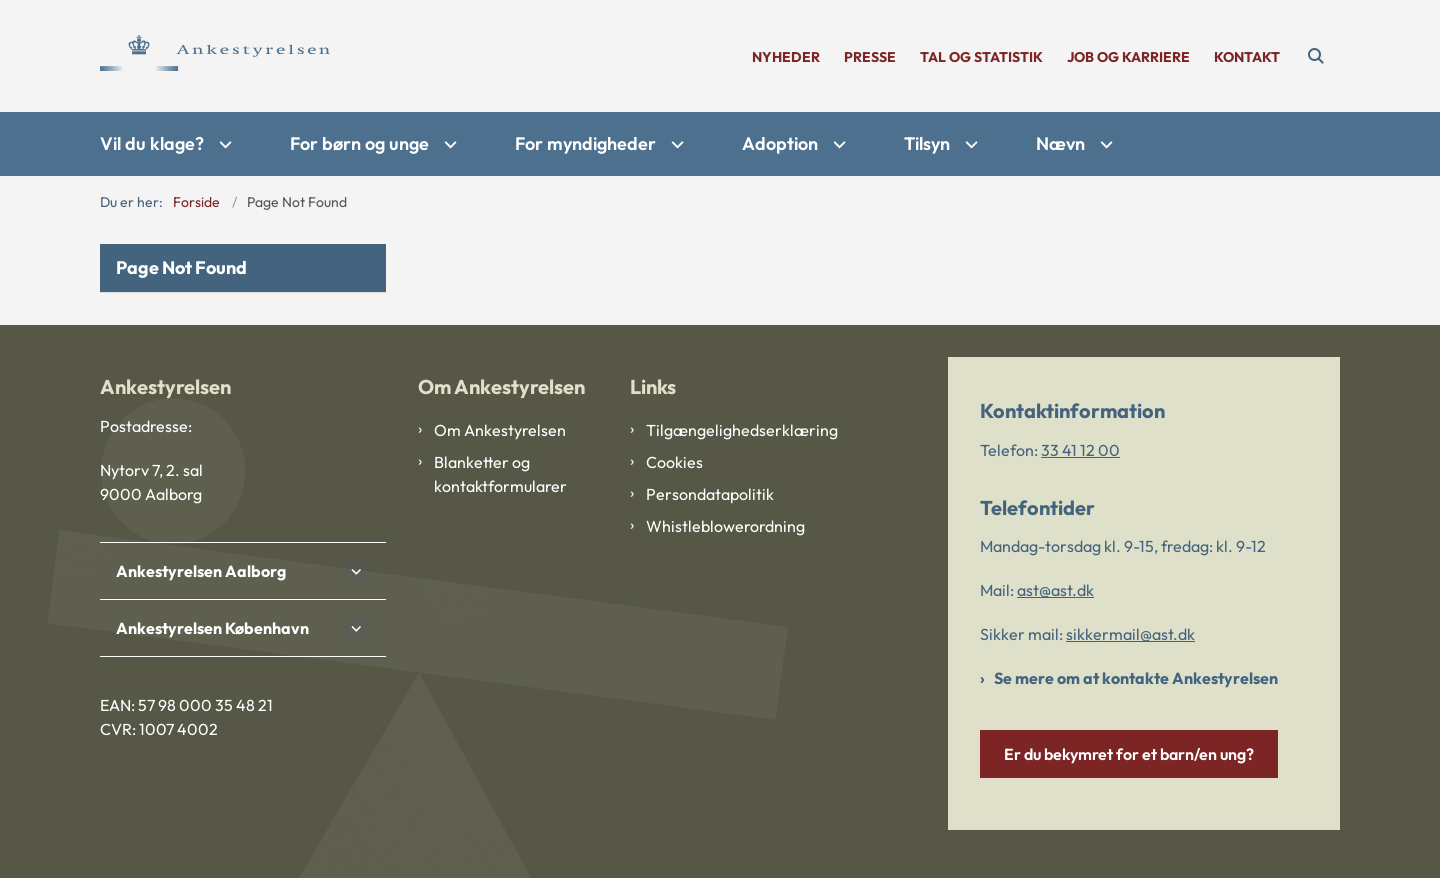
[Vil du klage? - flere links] (223, 144)
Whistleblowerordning (725, 526)
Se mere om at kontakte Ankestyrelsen (1136, 678)
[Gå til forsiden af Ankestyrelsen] (215, 56)
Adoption (780, 143)
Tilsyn (927, 143)
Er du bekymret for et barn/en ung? (1129, 754)
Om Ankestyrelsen (500, 430)
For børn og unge (359, 143)
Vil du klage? (152, 143)
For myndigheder (585, 143)
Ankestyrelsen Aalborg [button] (201, 571)
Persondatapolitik (710, 494)
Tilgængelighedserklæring (728, 430)
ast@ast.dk (1055, 590)
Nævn (1060, 143)
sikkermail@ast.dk (1130, 634)
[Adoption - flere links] (837, 144)
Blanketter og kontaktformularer (500, 474)
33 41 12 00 (1080, 450)
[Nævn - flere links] (1104, 144)
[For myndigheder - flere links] (675, 144)
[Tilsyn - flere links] (969, 144)
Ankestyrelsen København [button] (212, 628)
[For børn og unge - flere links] (448, 144)
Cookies (674, 462)
